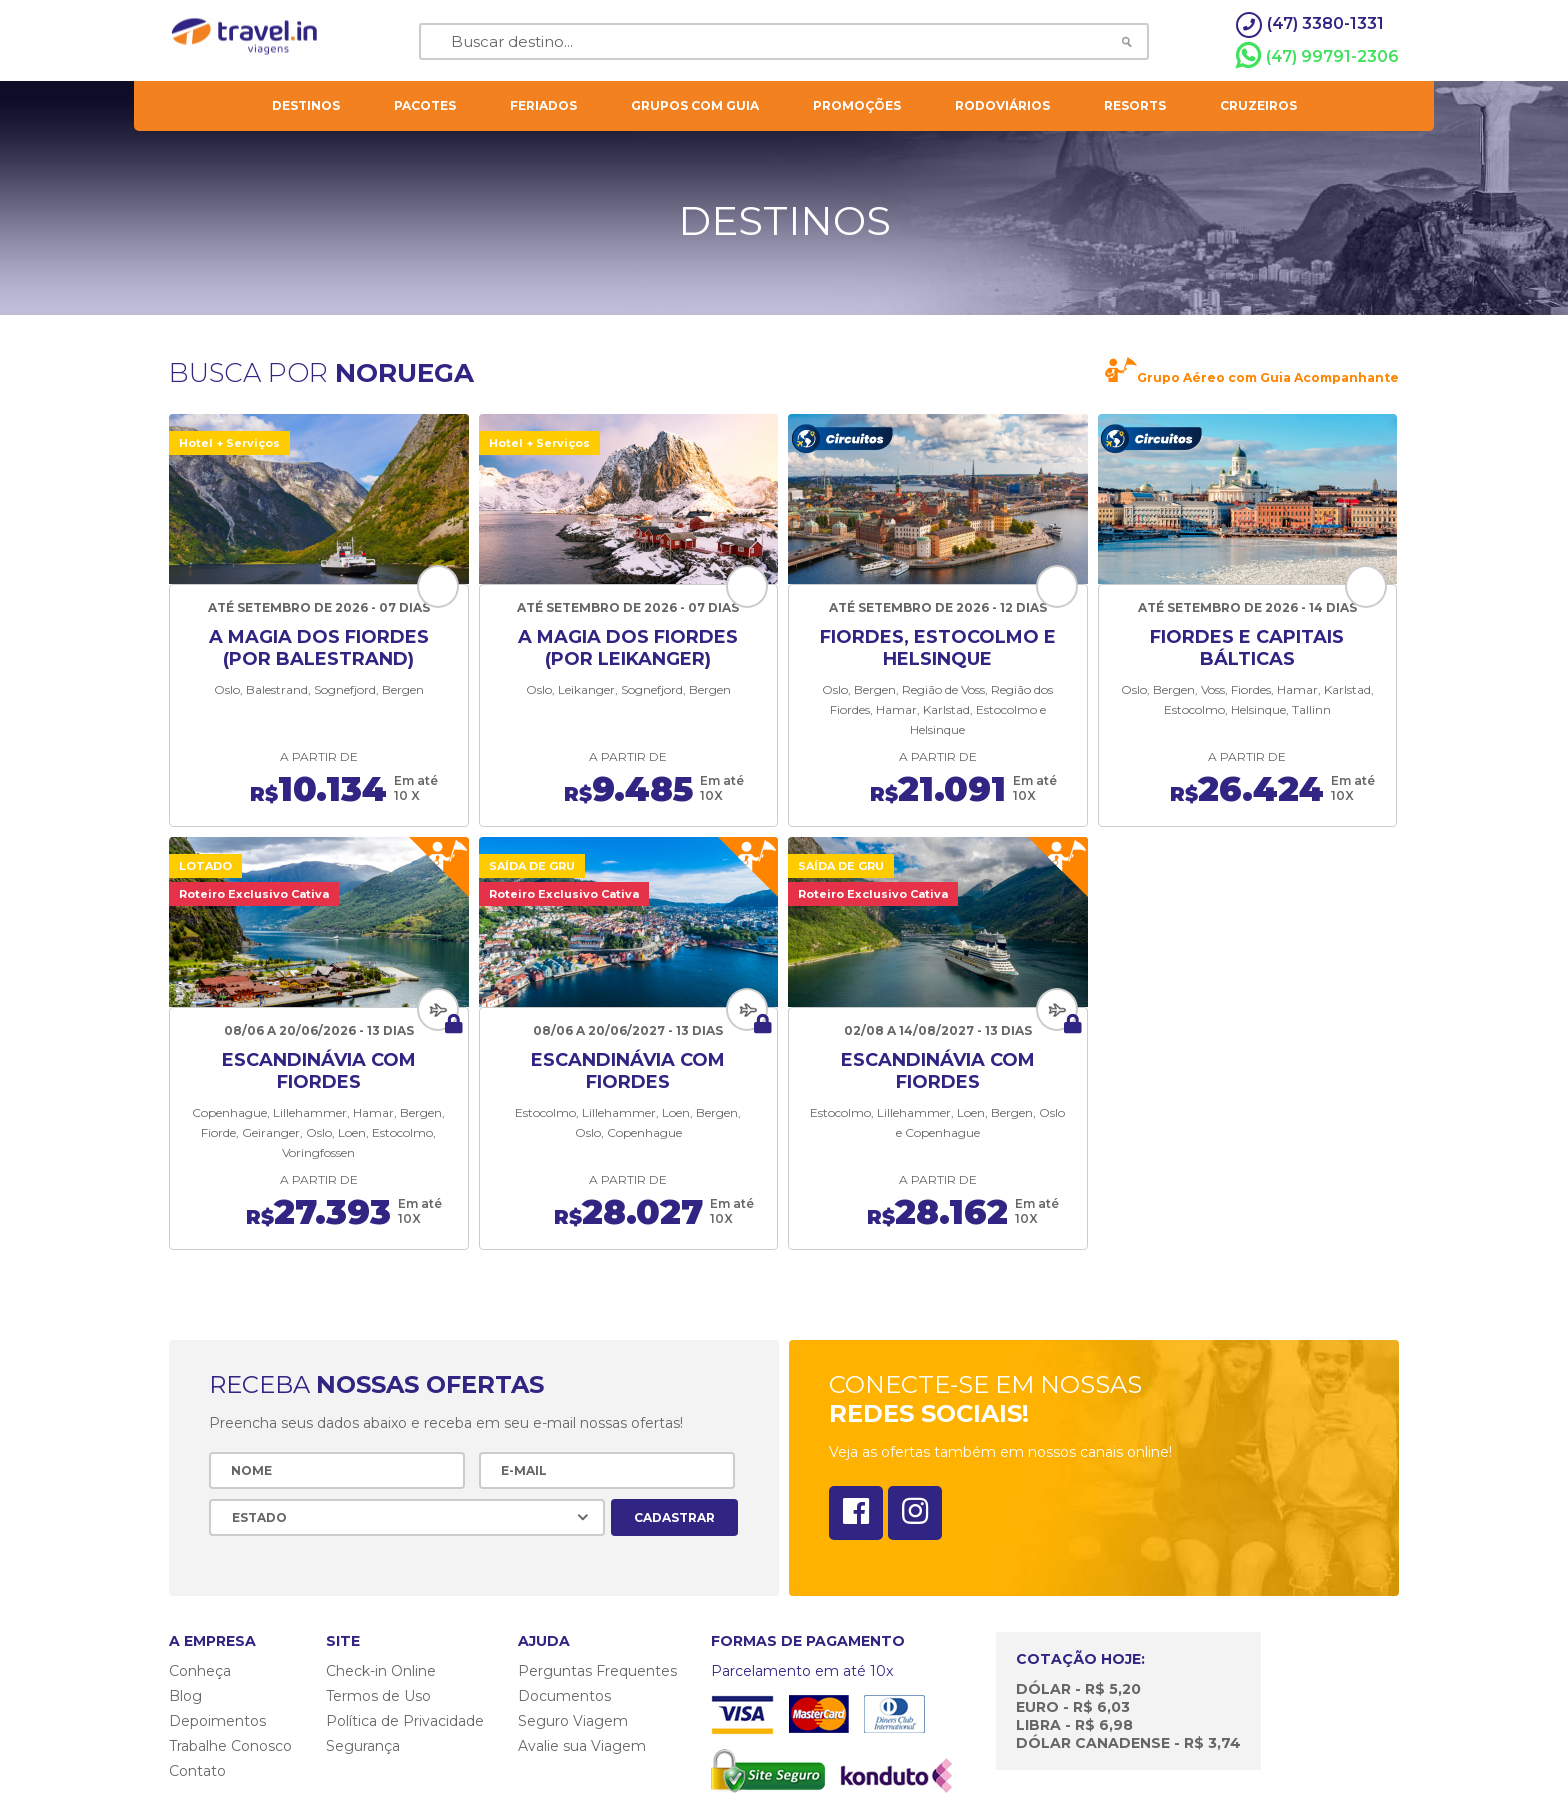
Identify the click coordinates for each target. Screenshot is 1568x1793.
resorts (1135, 105)
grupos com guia (695, 105)
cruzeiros (1258, 105)
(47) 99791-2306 (1317, 56)
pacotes (425, 105)
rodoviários (1002, 105)
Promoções (857, 105)
